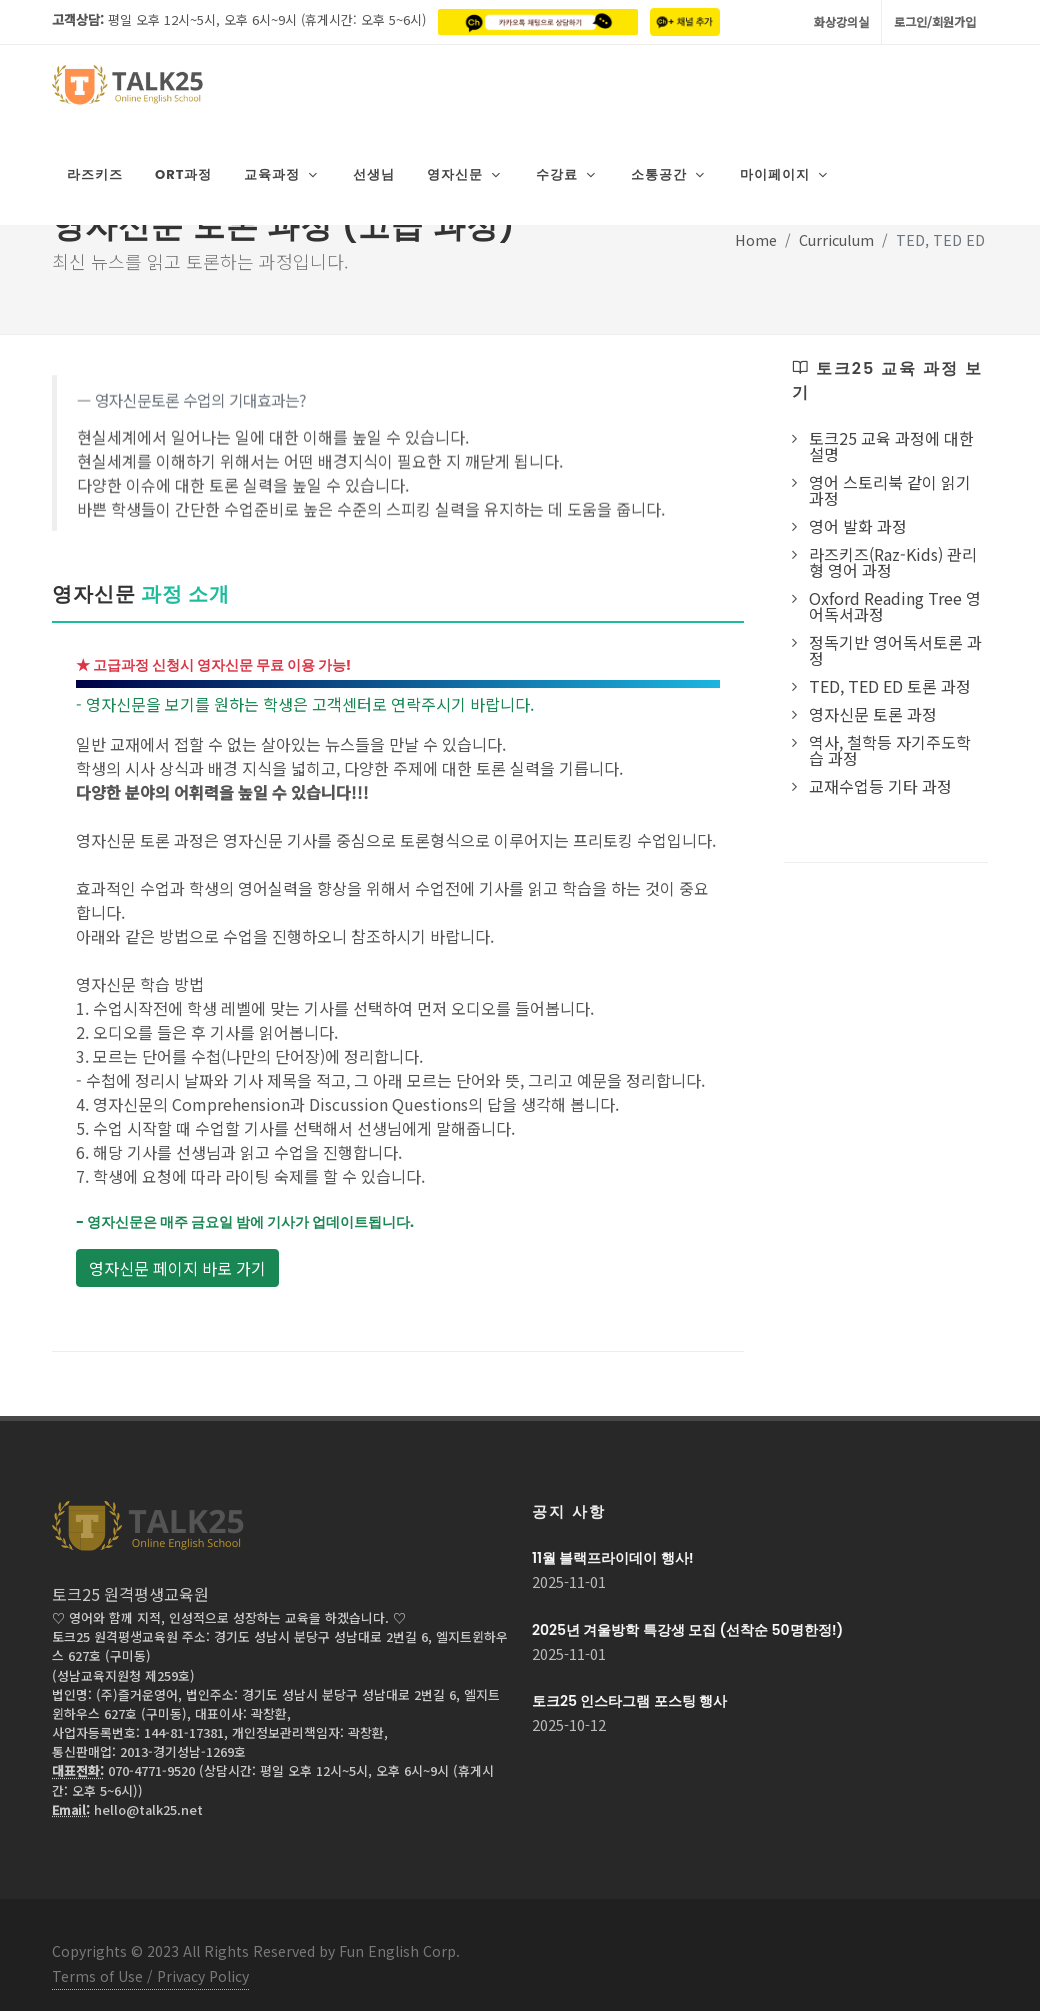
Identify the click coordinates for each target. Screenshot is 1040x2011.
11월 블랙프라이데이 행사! (613, 1539)
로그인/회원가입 (935, 21)
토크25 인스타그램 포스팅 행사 (629, 1682)
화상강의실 (841, 21)
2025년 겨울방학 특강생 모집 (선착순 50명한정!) (687, 1611)
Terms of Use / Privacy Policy (150, 1957)
